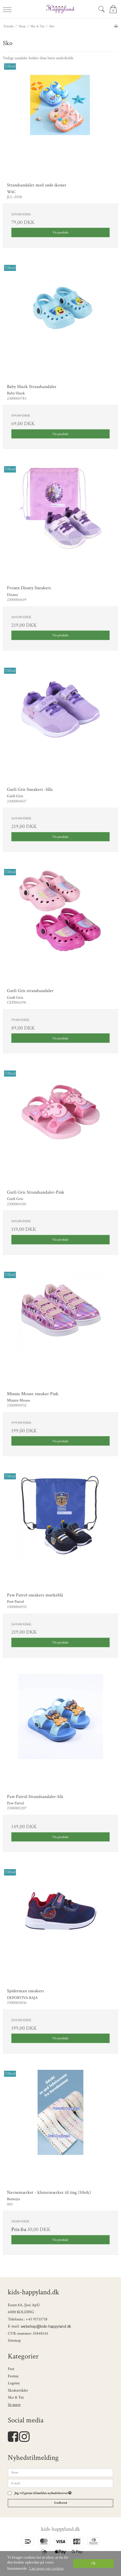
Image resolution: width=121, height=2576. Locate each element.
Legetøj (14, 2383)
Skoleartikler (18, 2390)
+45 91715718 (36, 2319)
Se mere (14, 2404)
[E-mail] (60, 2483)
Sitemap (14, 2340)
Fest (11, 2369)
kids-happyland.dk (60, 2529)
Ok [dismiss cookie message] (93, 2563)
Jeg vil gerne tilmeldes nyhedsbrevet (43, 2493)
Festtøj (13, 2376)
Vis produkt (60, 232)
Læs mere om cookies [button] (46, 2568)
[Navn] (60, 2472)
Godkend (60, 2503)
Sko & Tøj (16, 2397)
